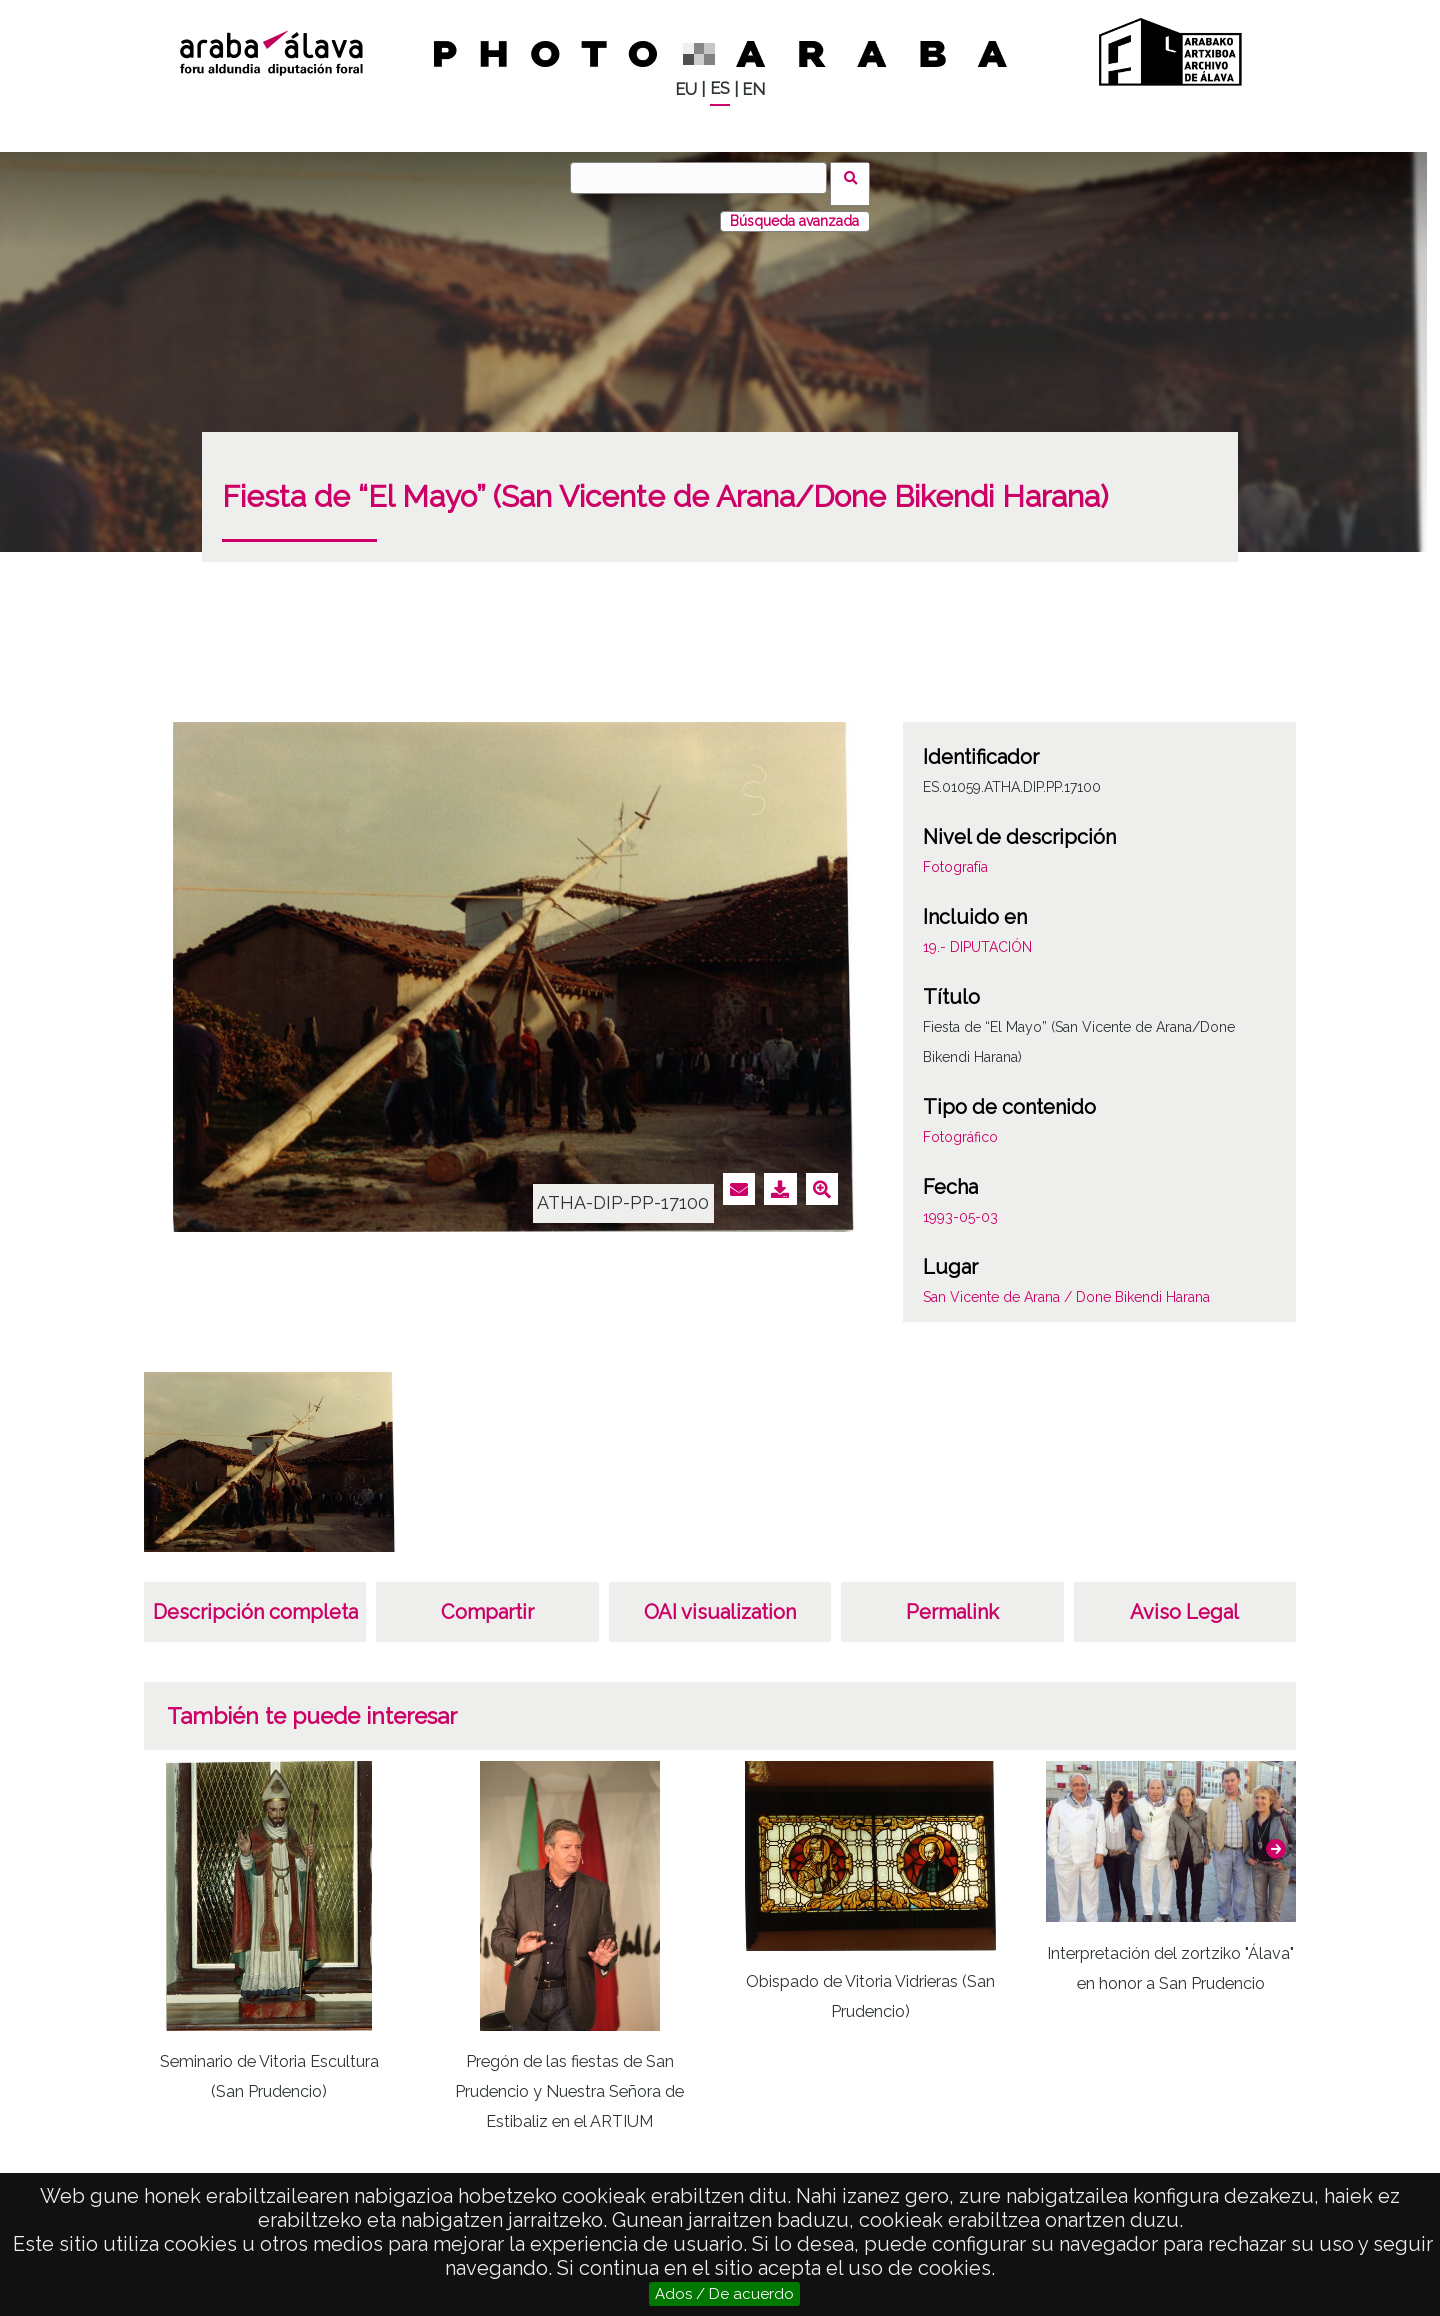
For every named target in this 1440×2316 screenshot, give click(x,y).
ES (720, 88)
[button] (1276, 1837)
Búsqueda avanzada (794, 209)
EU (686, 89)
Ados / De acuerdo (724, 2294)
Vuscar (856, 177)
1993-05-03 (960, 1205)
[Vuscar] (705, 178)
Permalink (952, 1600)
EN (753, 89)
